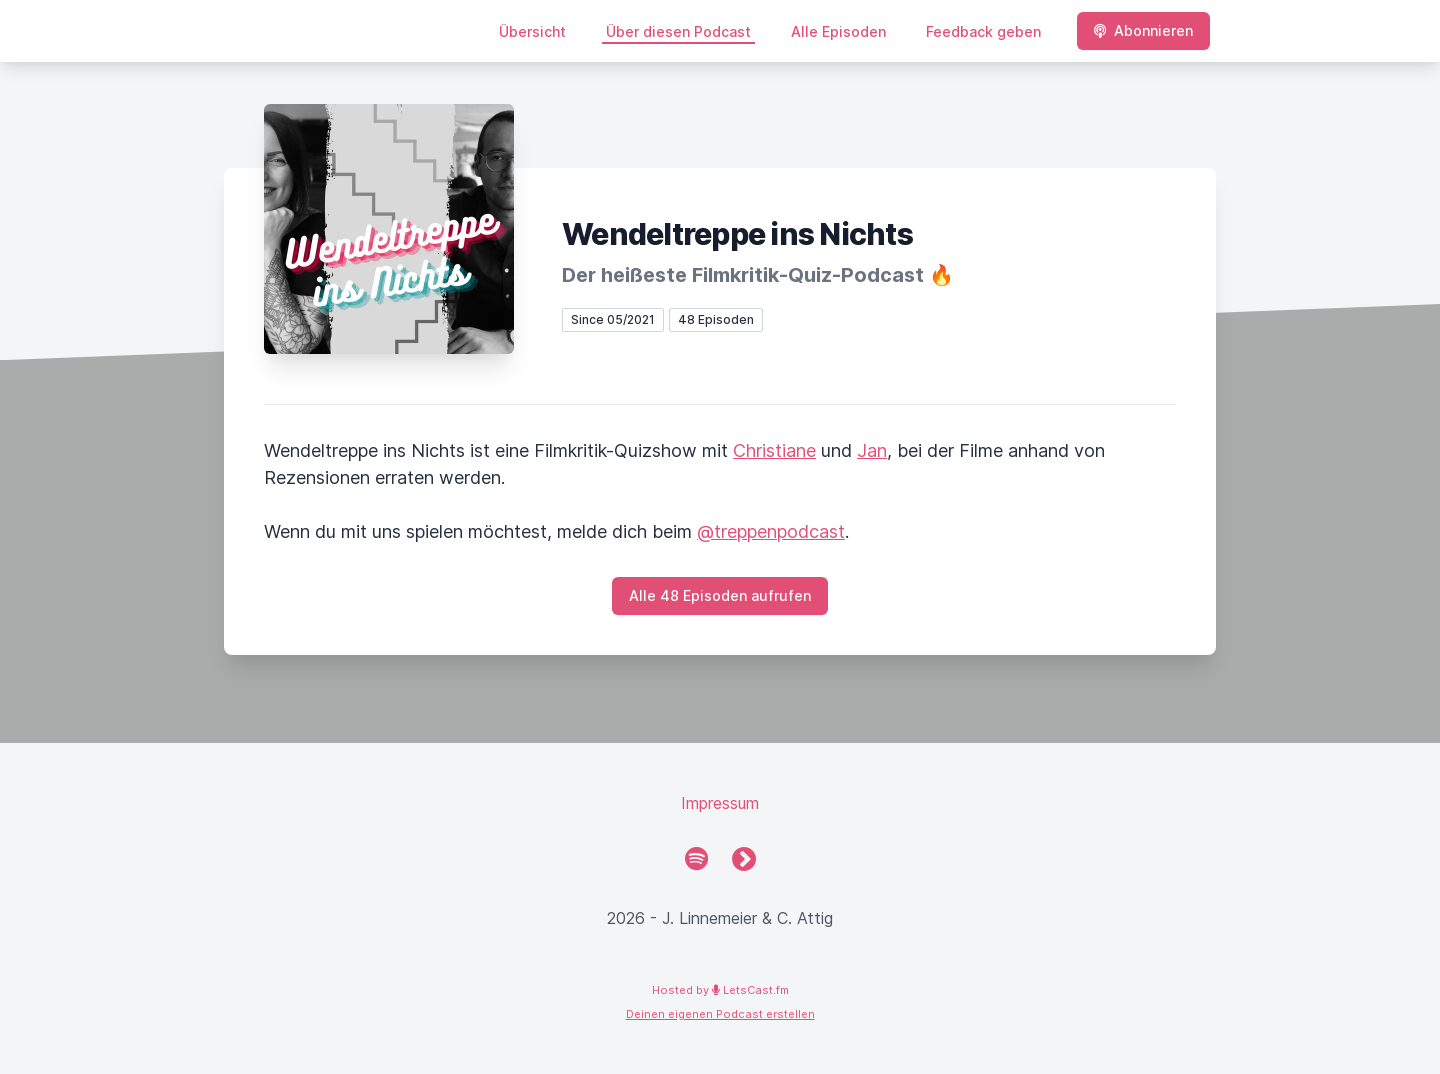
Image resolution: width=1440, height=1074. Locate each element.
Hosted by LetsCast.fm (720, 990)
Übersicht (532, 31)
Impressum (720, 803)
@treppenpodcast (771, 531)
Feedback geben (983, 31)
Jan (872, 450)
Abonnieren (1143, 30)
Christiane (774, 450)
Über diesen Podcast (678, 31)
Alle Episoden (838, 31)
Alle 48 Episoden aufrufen (720, 595)
